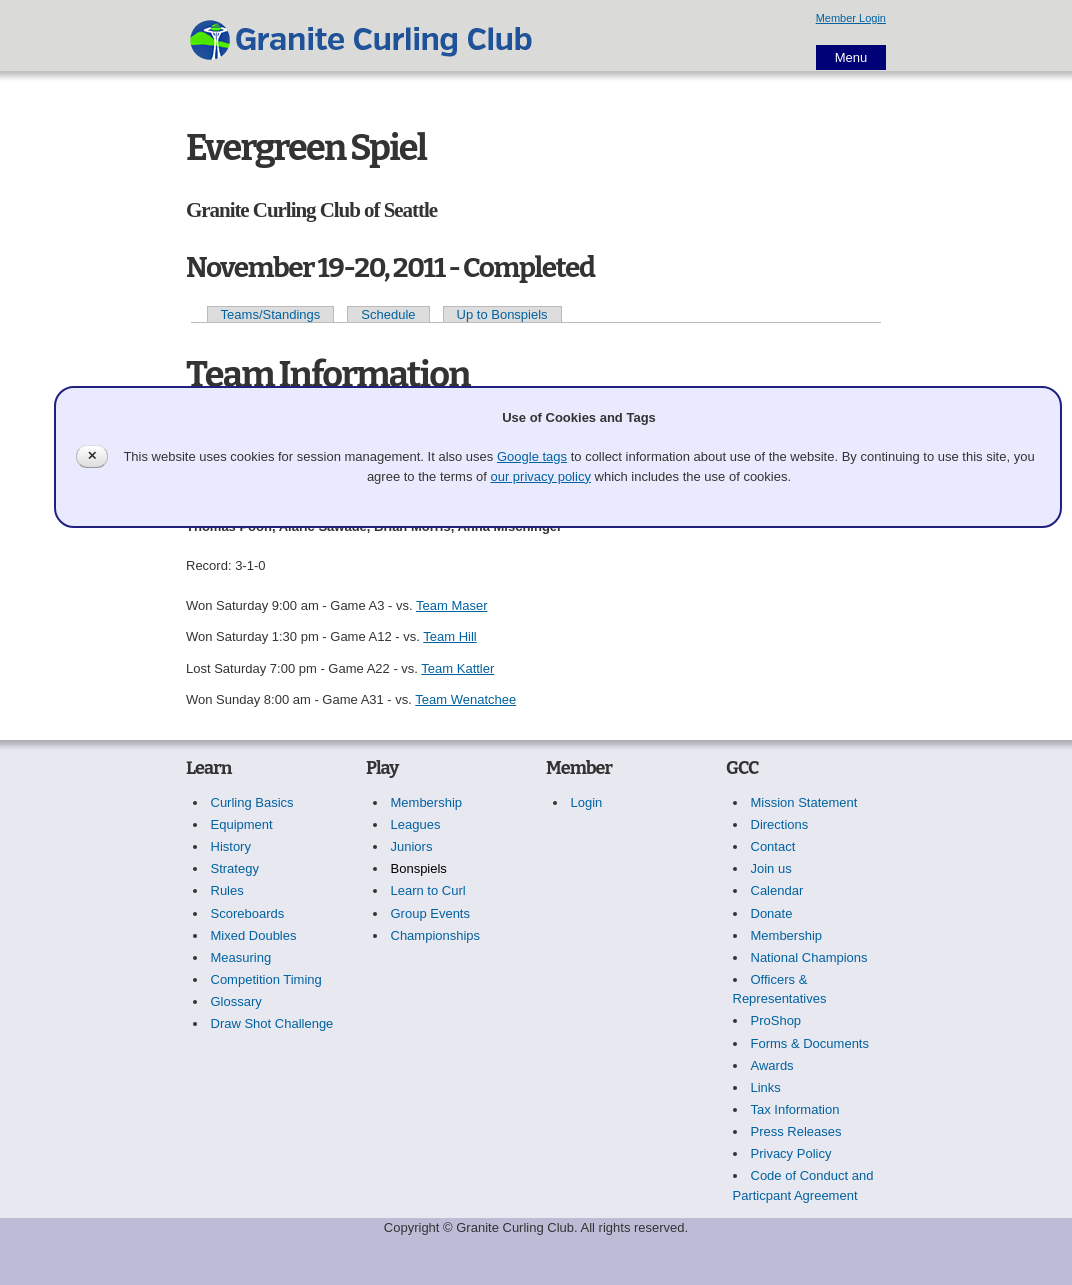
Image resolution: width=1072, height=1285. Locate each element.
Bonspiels (419, 868)
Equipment (242, 824)
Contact (773, 846)
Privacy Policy (791, 1153)
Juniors (412, 846)
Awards (772, 1065)
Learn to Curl (428, 890)
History (231, 846)
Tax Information (795, 1109)
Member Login (851, 18)
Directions (780, 824)
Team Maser (452, 605)
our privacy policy (540, 476)
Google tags (532, 456)
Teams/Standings (271, 314)
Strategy (235, 868)
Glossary (236, 1001)
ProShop (776, 1020)
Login (587, 802)
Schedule (388, 314)
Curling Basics (252, 802)
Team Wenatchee (465, 699)
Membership (427, 802)
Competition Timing (266, 979)
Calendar (777, 890)
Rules (227, 890)
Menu (851, 57)
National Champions (809, 957)
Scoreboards (248, 913)
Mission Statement (804, 802)
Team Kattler (457, 668)
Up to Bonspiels (502, 314)
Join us (771, 868)
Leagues (416, 824)
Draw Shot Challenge (272, 1023)
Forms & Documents (810, 1043)
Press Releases (796, 1131)
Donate (772, 913)
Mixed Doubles (254, 935)
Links (766, 1087)
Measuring (241, 957)
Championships (436, 935)
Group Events (431, 913)
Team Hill (449, 636)
